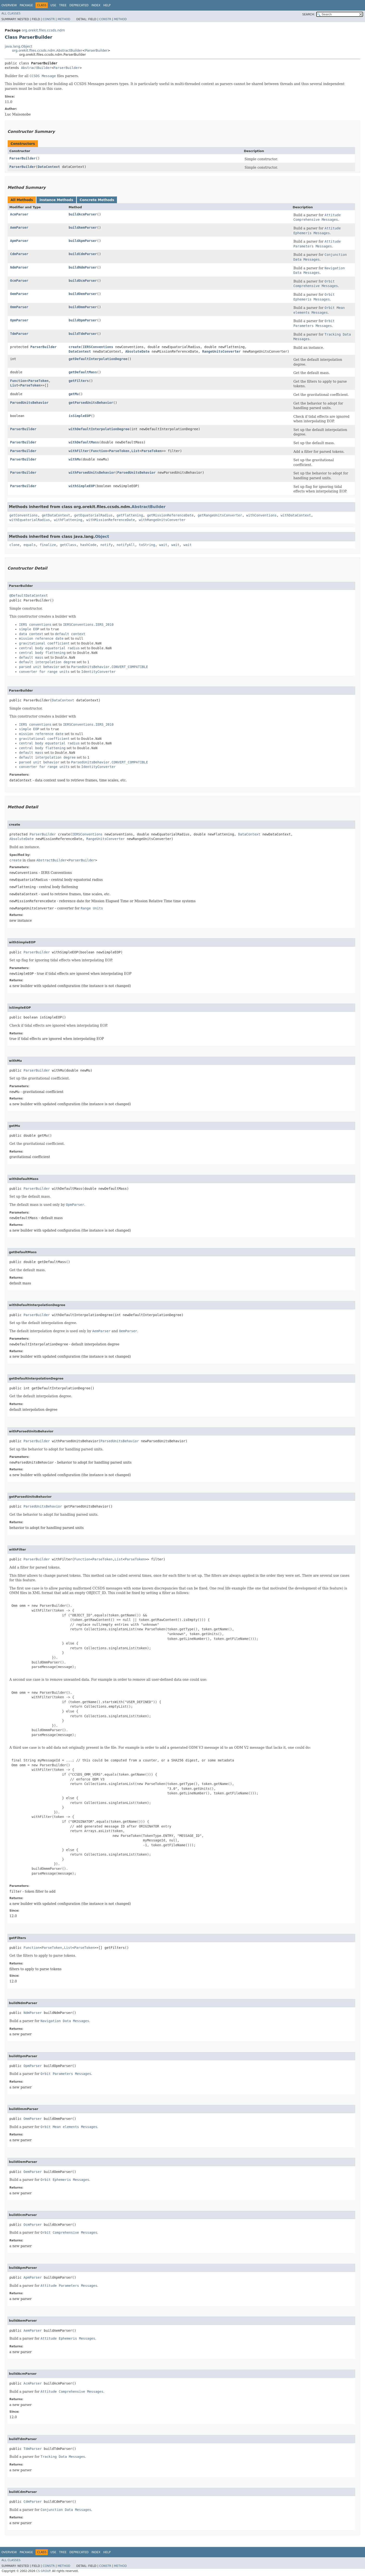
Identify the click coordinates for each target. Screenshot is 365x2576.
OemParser (19, 294)
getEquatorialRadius (93, 515)
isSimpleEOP (80, 416)
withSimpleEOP (82, 486)
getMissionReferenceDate (170, 515)
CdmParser (19, 254)
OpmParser (19, 320)
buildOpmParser (83, 320)
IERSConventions (98, 347)
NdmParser (19, 267)
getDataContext (56, 515)
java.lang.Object (18, 46)
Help (107, 5)
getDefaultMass (83, 372)
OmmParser (19, 307)
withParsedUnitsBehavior (92, 472)
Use (53, 5)
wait (163, 545)
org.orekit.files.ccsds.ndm (43, 30)
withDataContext (296, 515)
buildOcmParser (83, 280)
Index (96, 5)
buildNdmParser (83, 267)
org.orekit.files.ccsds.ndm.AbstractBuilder (47, 50)
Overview (9, 5)
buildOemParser (83, 294)
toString (147, 545)
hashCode (88, 545)
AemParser (19, 227)
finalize (48, 545)
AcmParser (19, 214)
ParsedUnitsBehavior (29, 403)
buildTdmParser (83, 334)
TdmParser (19, 334)
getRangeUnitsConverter (220, 515)
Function (18, 381)
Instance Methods (56, 200)
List (14, 385)
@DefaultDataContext (28, 595)
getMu (74, 394)
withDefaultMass (84, 442)
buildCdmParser (83, 254)
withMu (75, 459)
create (75, 347)
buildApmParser (83, 241)
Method (64, 19)
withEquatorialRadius (29, 520)
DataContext (49, 167)
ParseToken (38, 381)
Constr (49, 19)
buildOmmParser (83, 307)
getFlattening (130, 515)
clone (14, 545)
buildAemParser (83, 227)
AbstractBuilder (36, 68)
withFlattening (68, 520)
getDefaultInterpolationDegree (98, 359)
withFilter (79, 451)
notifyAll (126, 545)
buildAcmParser (83, 214)
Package (26, 5)
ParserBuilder (96, 50)
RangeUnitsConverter (221, 351)
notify (106, 545)
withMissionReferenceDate (110, 520)
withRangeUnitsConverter (162, 520)
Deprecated (79, 5)
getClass (68, 545)
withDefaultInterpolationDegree (99, 429)
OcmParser (19, 280)
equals (30, 545)
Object (102, 536)
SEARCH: (308, 14)
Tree (63, 5)
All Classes (10, 13)
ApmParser (19, 241)
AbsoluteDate (137, 351)
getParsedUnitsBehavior (91, 403)
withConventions (261, 515)
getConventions (23, 515)
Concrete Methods (97, 200)
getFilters (79, 381)
